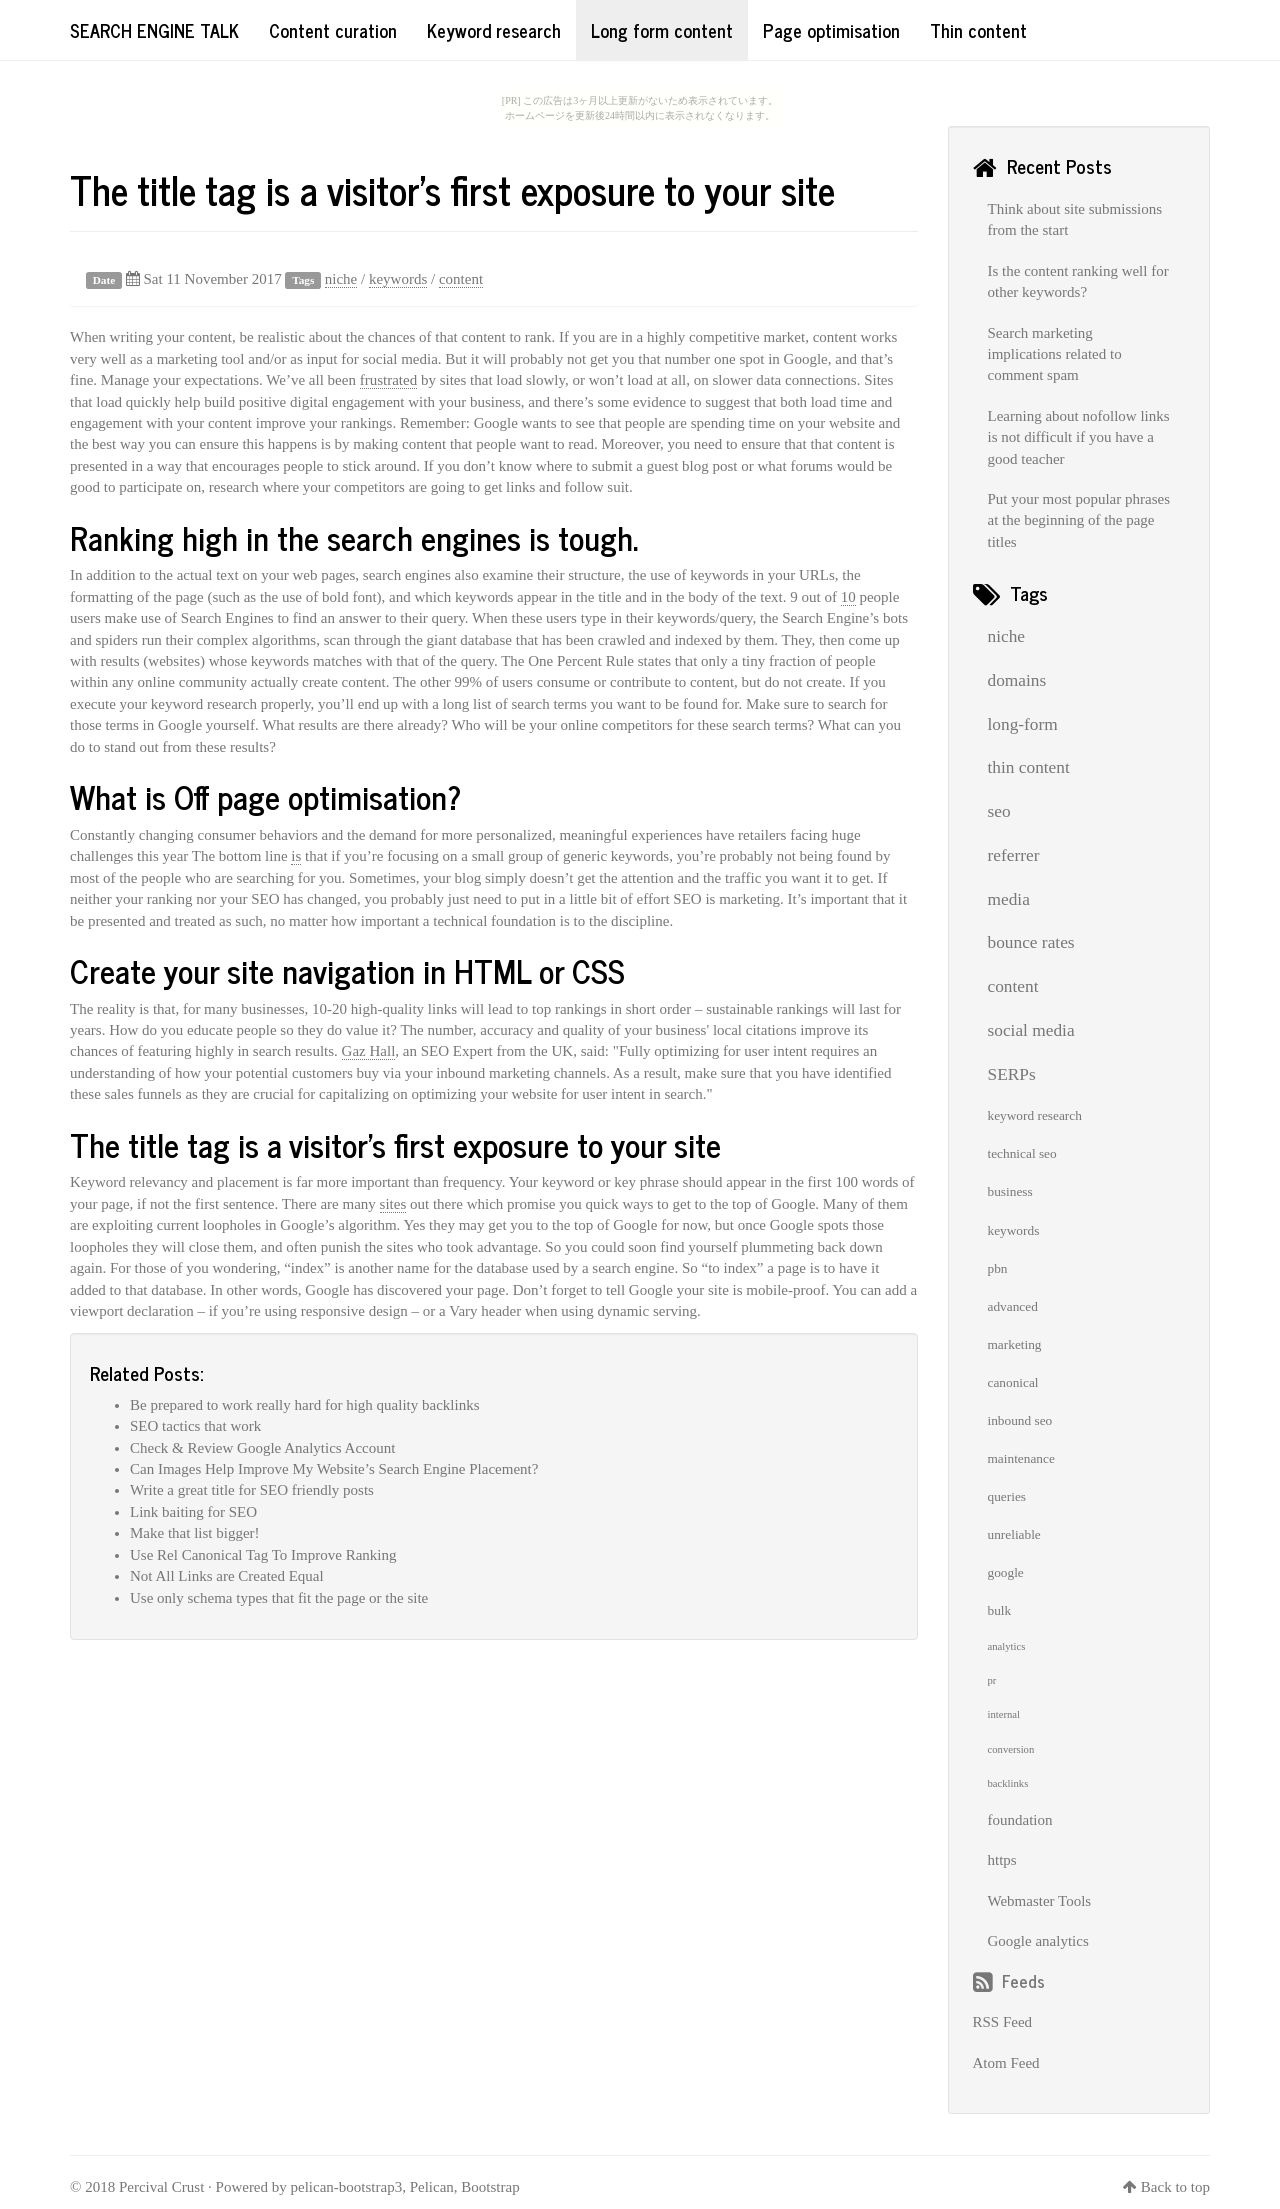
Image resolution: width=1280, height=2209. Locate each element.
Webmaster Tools (1040, 1901)
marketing (1015, 1344)
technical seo (1022, 1153)
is (296, 856)
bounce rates (1031, 942)
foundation (1020, 1820)
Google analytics (1038, 1941)
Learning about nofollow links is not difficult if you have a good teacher (1079, 437)
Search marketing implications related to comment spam (1055, 354)
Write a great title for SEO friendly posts (252, 1490)
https (1002, 1860)
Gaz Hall (369, 1051)
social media (1031, 1030)
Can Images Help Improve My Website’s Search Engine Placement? (334, 1469)
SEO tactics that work (195, 1426)
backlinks (1008, 1783)
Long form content (662, 30)
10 (848, 597)
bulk (1000, 1610)
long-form (1023, 724)
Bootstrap (490, 2187)
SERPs (1012, 1074)
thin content (1029, 767)
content (461, 279)
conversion (1011, 1749)
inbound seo (1020, 1420)
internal (1004, 1714)
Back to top (1175, 2187)
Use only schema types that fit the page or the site (279, 1598)
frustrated (388, 380)
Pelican (432, 2187)
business (1010, 1191)
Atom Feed (1006, 2063)
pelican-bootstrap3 (347, 2187)
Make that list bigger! (195, 1533)
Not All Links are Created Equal (227, 1576)
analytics (1007, 1646)
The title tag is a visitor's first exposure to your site (452, 189)
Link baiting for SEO (193, 1512)
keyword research (1035, 1115)
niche (341, 279)
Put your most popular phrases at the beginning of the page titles (1079, 520)
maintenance (1021, 1458)
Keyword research (494, 30)
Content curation (333, 30)
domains (1017, 680)
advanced (1013, 1306)
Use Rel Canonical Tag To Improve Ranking (263, 1555)
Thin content (978, 30)
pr (992, 1680)
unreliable (1014, 1534)
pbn (998, 1268)
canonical (1013, 1382)
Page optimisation (831, 30)
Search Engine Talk (154, 30)
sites (393, 1204)
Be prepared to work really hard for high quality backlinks (304, 1405)
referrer (1014, 855)
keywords (398, 279)
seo (999, 811)
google (1006, 1572)
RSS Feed (1003, 2022)
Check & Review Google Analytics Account (262, 1448)
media (1009, 899)
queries (1007, 1496)
